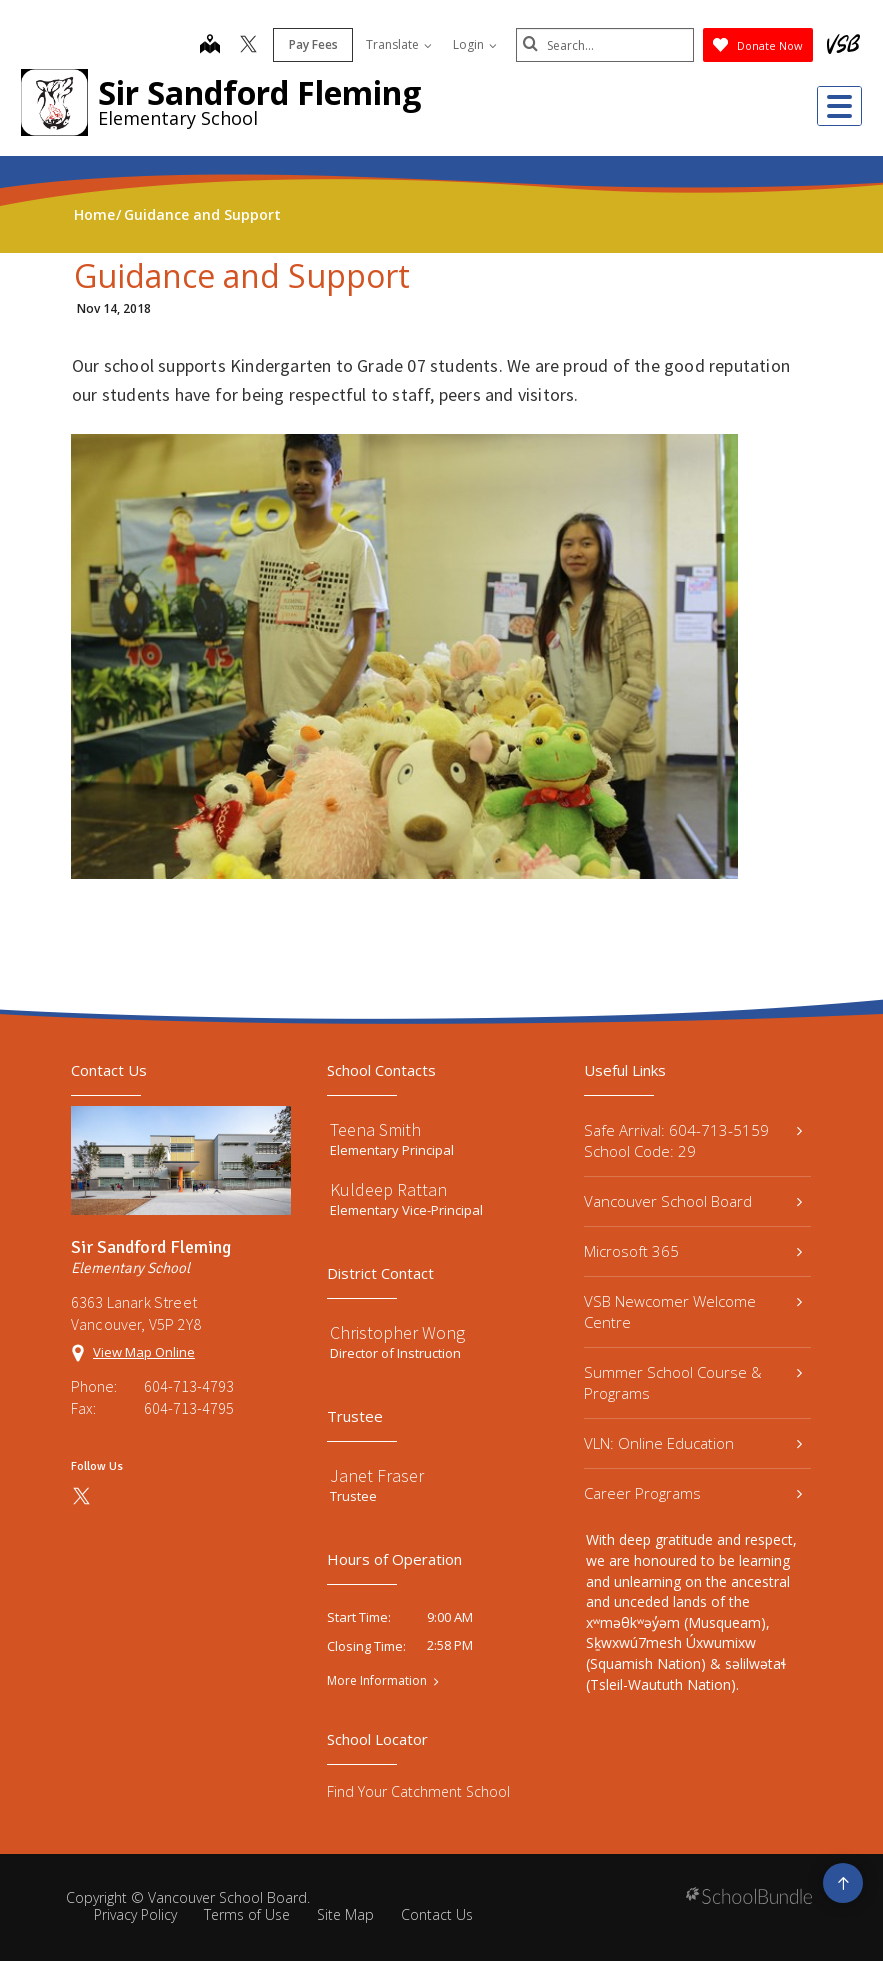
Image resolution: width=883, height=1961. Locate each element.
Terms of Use (247, 1914)
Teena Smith (375, 1129)
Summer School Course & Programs (693, 1382)
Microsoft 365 (693, 1251)
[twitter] (246, 46)
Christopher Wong (397, 1332)
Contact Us (437, 1914)
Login (473, 44)
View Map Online (144, 1352)
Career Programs (693, 1493)
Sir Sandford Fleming (259, 92)
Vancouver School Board (693, 1201)
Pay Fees (311, 44)
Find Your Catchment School (418, 1791)
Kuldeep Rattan (388, 1189)
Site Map (345, 1914)
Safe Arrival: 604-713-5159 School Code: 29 (693, 1140)
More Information (377, 1681)
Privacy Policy (135, 1914)
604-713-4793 (189, 1386)
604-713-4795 (189, 1408)
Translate (397, 44)
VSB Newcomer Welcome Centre (693, 1311)
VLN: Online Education (693, 1443)
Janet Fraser (377, 1475)
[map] (208, 46)
